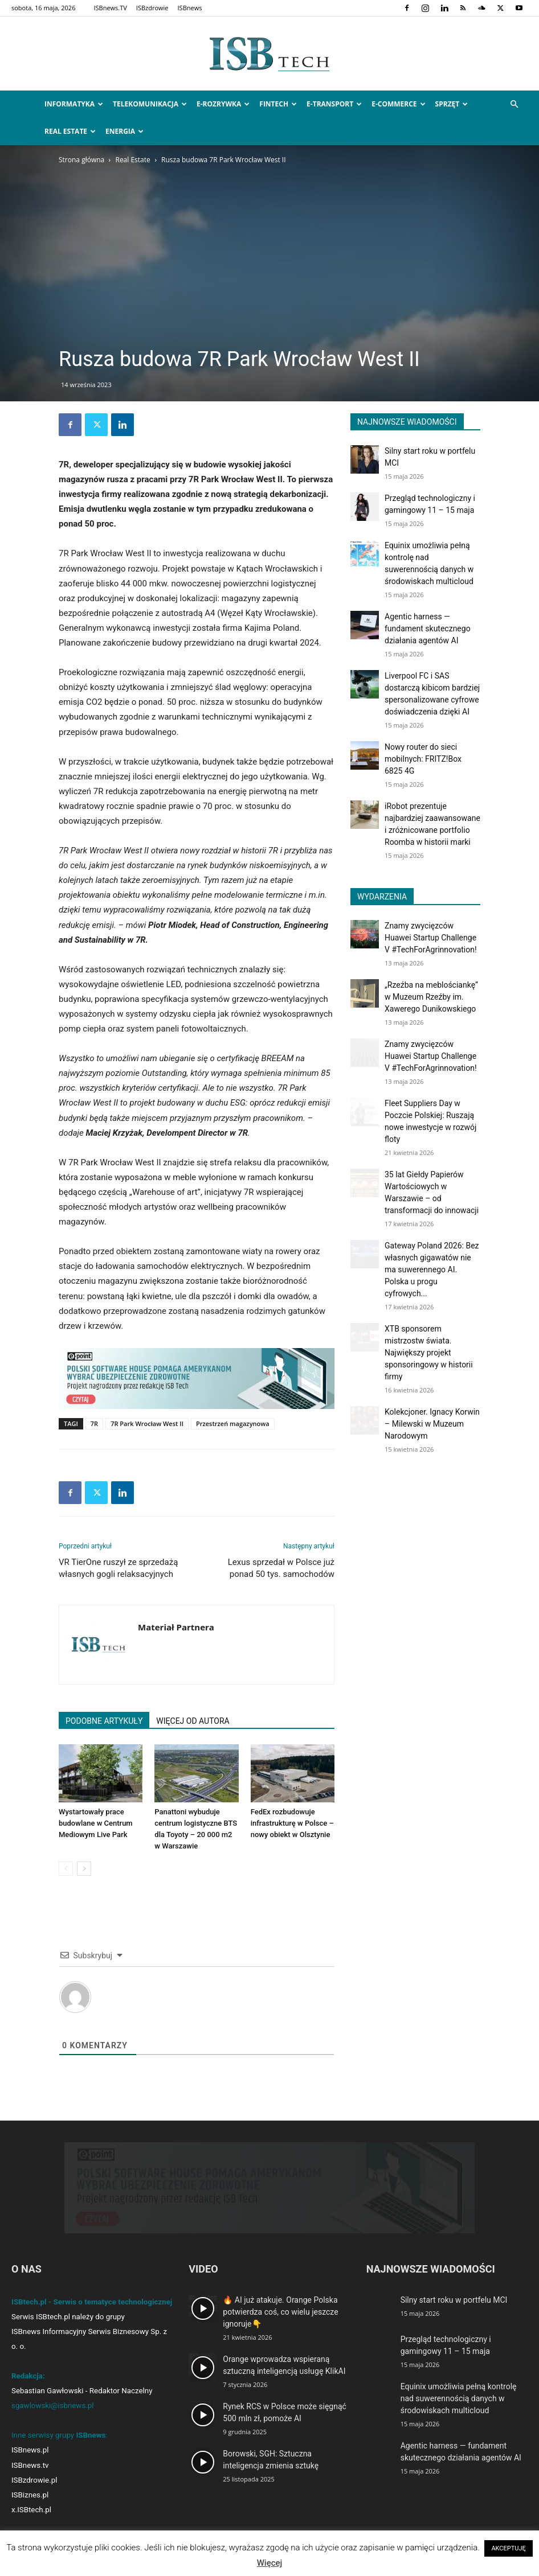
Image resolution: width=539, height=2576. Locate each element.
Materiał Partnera (176, 1627)
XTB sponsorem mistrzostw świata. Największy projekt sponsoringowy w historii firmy (429, 1352)
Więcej (270, 2563)
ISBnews (190, 7)
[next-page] (84, 1869)
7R (94, 1423)
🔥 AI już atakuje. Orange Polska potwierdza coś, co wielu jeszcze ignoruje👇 (280, 2311)
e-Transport (334, 104)
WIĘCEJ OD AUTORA (192, 1720)
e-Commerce (398, 104)
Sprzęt (451, 104)
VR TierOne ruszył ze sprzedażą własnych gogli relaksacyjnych (118, 1568)
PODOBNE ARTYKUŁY (104, 1720)
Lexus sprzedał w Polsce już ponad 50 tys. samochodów (281, 1568)
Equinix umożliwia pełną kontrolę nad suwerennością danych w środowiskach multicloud (459, 2398)
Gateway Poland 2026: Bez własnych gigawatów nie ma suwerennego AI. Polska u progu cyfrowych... (432, 1269)
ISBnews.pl (29, 2450)
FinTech (278, 104)
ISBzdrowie (152, 7)
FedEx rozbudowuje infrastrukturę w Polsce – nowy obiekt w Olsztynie (292, 1823)
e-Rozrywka (223, 104)
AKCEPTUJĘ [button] (508, 2548)
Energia (124, 131)
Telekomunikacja (150, 104)
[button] (514, 104)
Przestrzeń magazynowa (233, 1423)
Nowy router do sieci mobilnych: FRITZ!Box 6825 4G (423, 758)
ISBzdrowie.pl (34, 2480)
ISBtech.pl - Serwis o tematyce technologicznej (91, 2302)
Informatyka (73, 104)
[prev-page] (66, 1869)
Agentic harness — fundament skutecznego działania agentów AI (428, 628)
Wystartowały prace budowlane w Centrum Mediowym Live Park (96, 1823)
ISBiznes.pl (29, 2495)
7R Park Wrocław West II (147, 1423)
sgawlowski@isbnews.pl (52, 2405)
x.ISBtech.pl (31, 2509)
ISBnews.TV (109, 7)
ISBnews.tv (30, 2465)
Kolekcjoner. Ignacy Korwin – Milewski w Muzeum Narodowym (432, 1423)
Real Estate (70, 131)
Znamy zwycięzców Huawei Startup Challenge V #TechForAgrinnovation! (431, 937)
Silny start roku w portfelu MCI (454, 2299)
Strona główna (81, 160)
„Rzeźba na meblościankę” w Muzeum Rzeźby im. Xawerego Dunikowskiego (431, 996)
